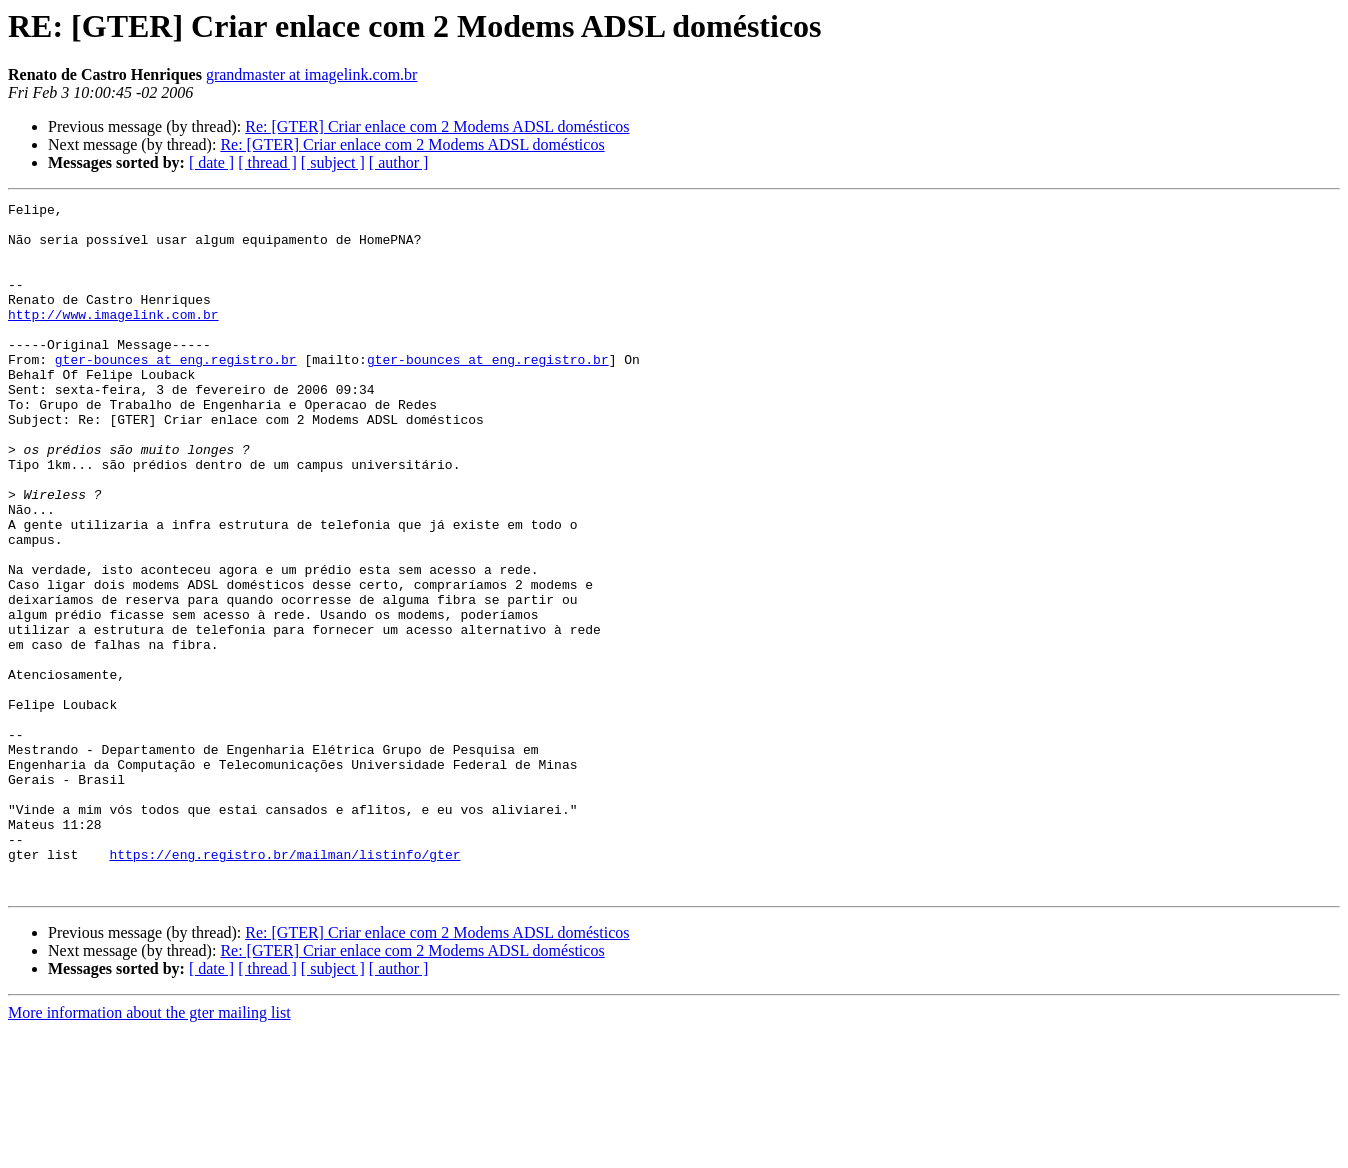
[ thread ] (267, 162)
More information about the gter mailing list (149, 1150)
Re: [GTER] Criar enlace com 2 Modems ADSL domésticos (437, 126)
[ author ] (399, 162)
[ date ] (211, 162)
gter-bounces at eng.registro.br (176, 392)
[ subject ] (333, 162)
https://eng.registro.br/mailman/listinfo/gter (284, 986)
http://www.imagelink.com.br (113, 338)
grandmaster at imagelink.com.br (311, 74)
